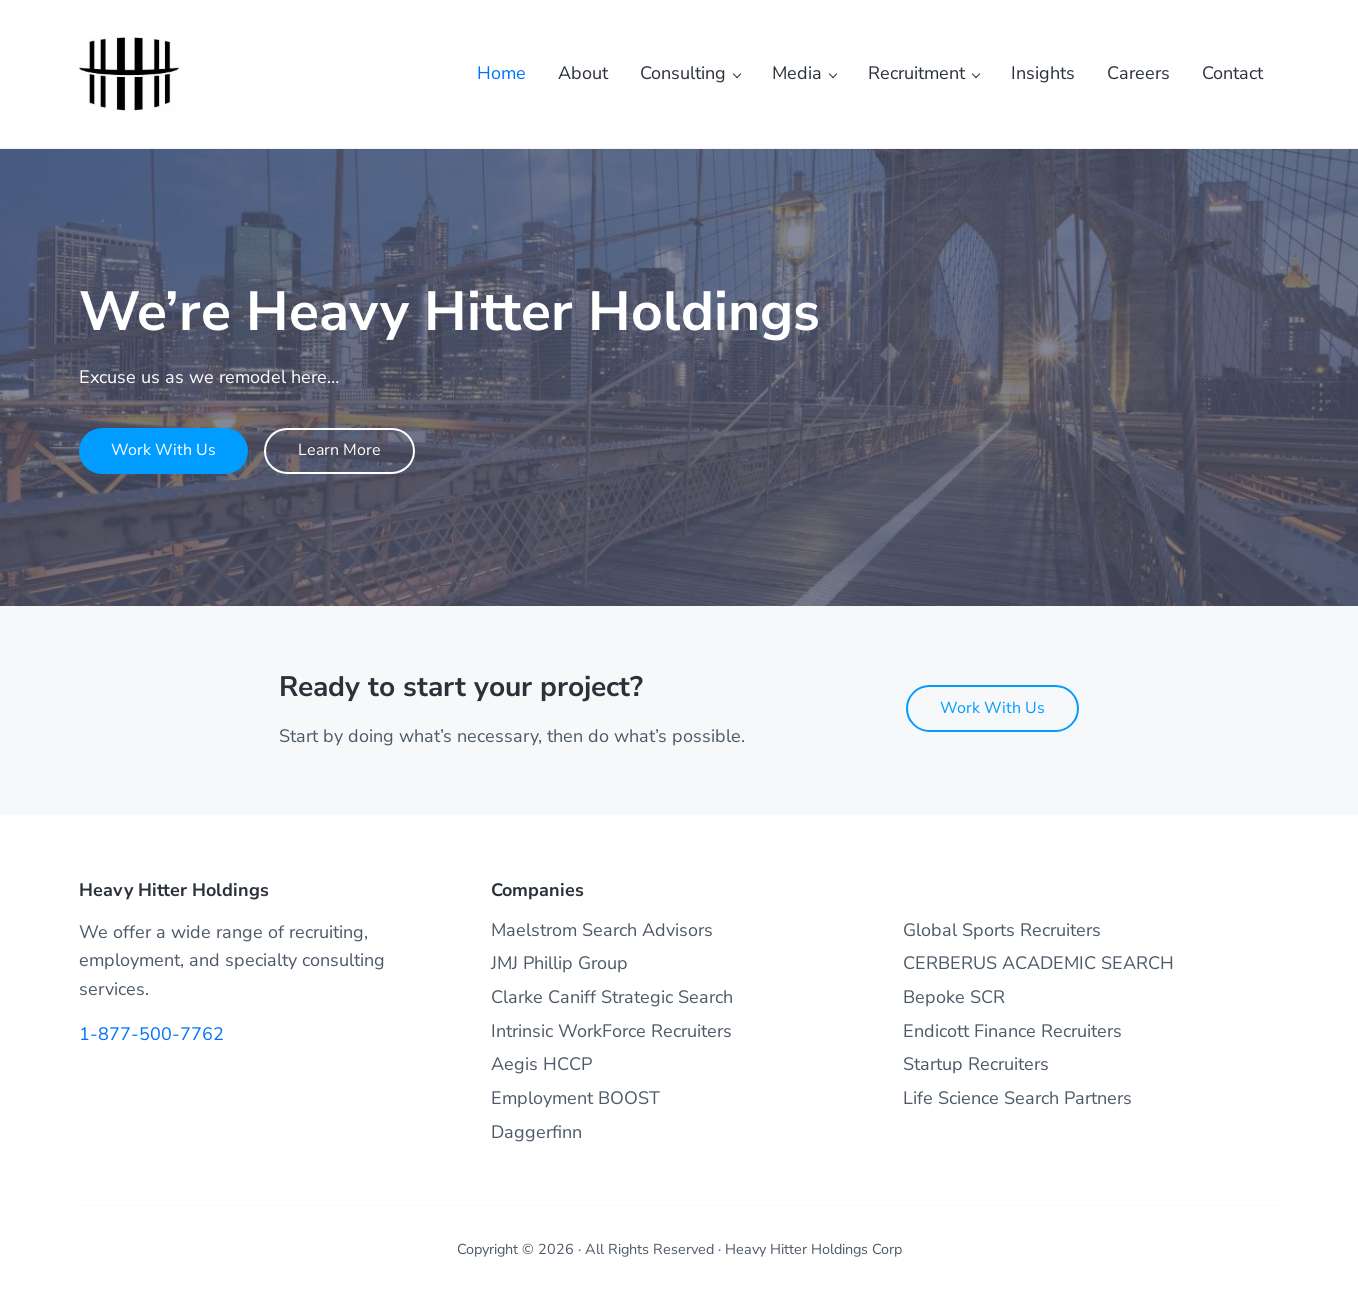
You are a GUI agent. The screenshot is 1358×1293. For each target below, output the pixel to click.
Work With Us (163, 450)
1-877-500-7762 (151, 1034)
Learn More (339, 450)
